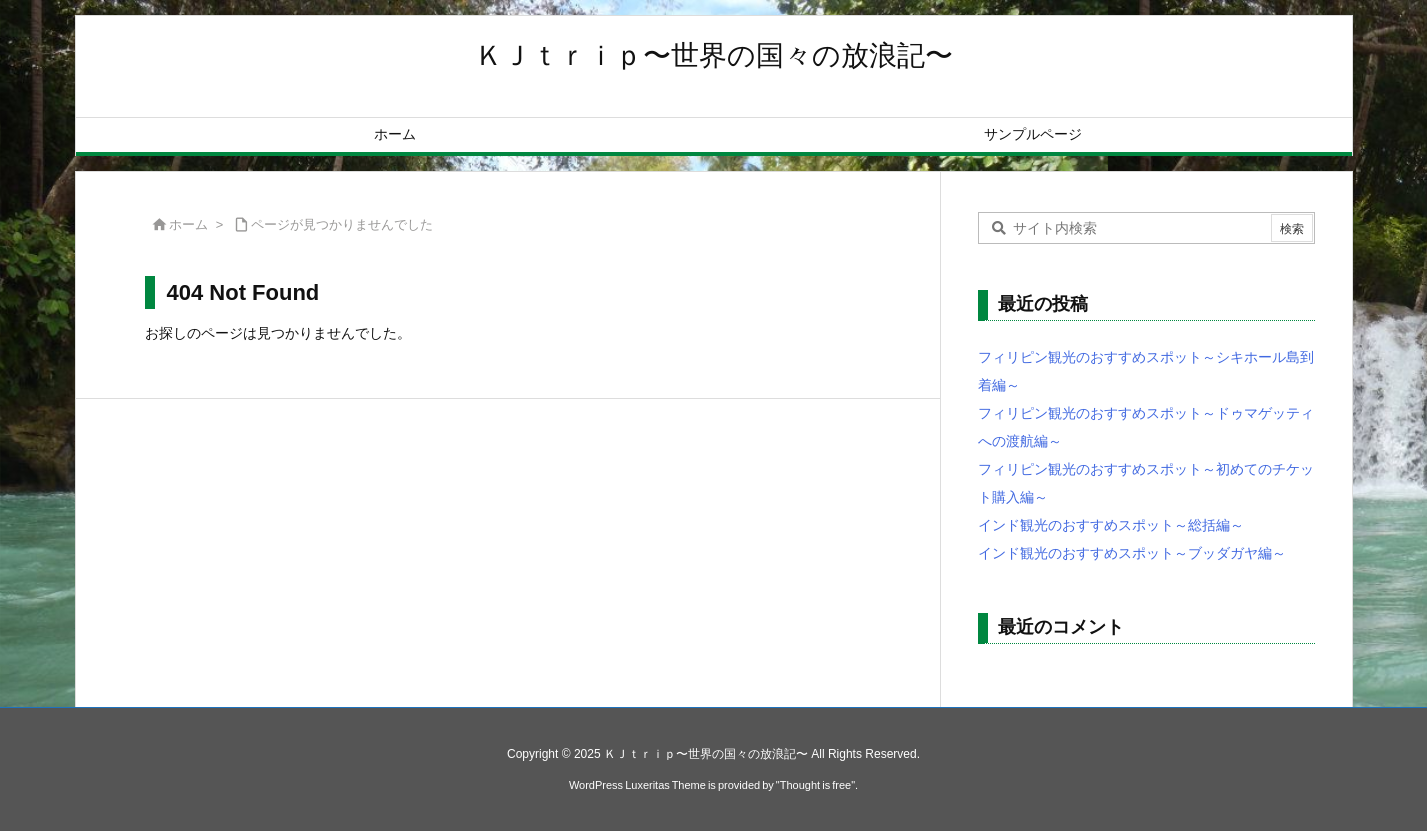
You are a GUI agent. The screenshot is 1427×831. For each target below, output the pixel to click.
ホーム (188, 224)
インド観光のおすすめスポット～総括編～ (1111, 525)
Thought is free (815, 785)
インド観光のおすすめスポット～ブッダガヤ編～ (1132, 553)
